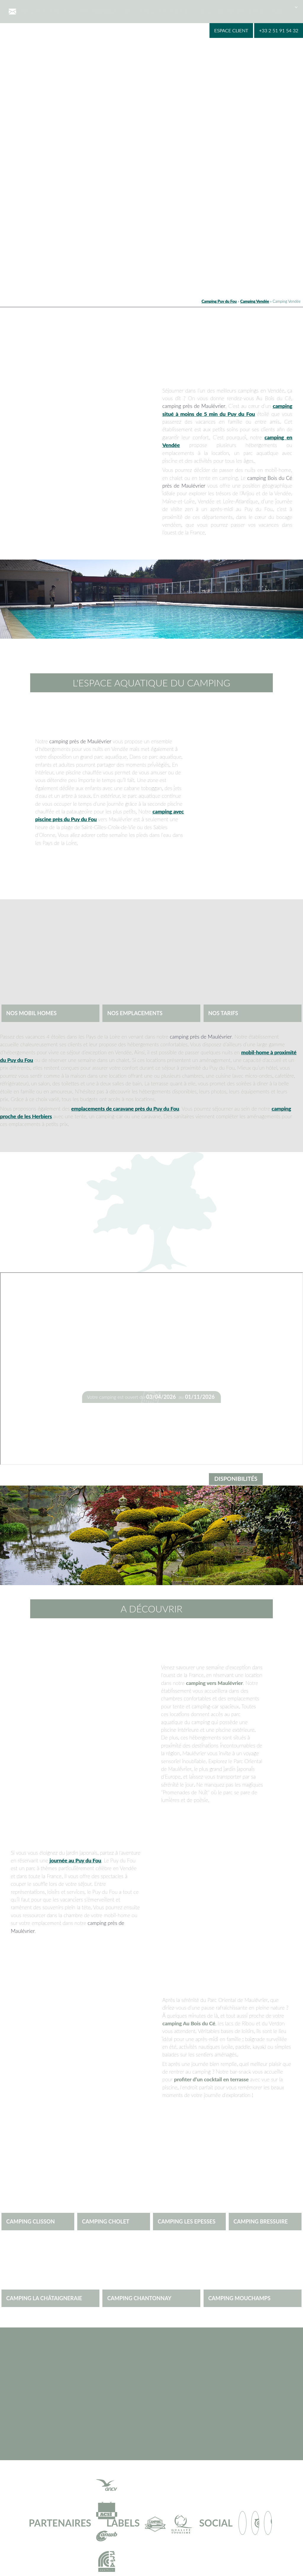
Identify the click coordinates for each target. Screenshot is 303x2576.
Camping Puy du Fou (219, 301)
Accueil (31, 7)
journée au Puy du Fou (75, 1860)
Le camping (57, 7)
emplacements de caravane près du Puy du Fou (125, 1109)
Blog (275, 7)
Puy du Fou (209, 7)
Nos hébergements (144, 7)
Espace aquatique (96, 7)
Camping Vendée (254, 301)
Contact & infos (245, 7)
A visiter (182, 7)
